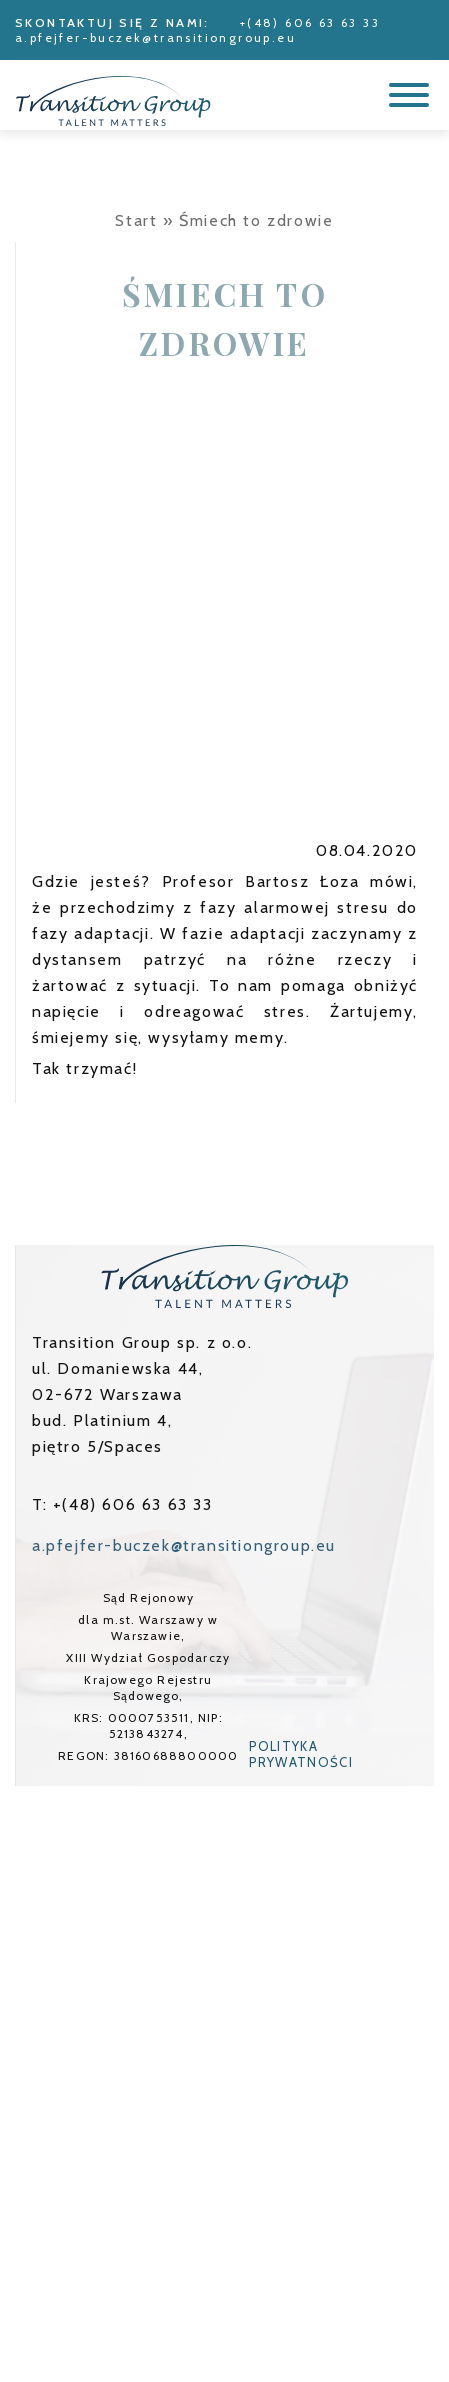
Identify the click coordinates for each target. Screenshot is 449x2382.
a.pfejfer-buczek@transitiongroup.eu (155, 37)
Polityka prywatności (301, 1754)
